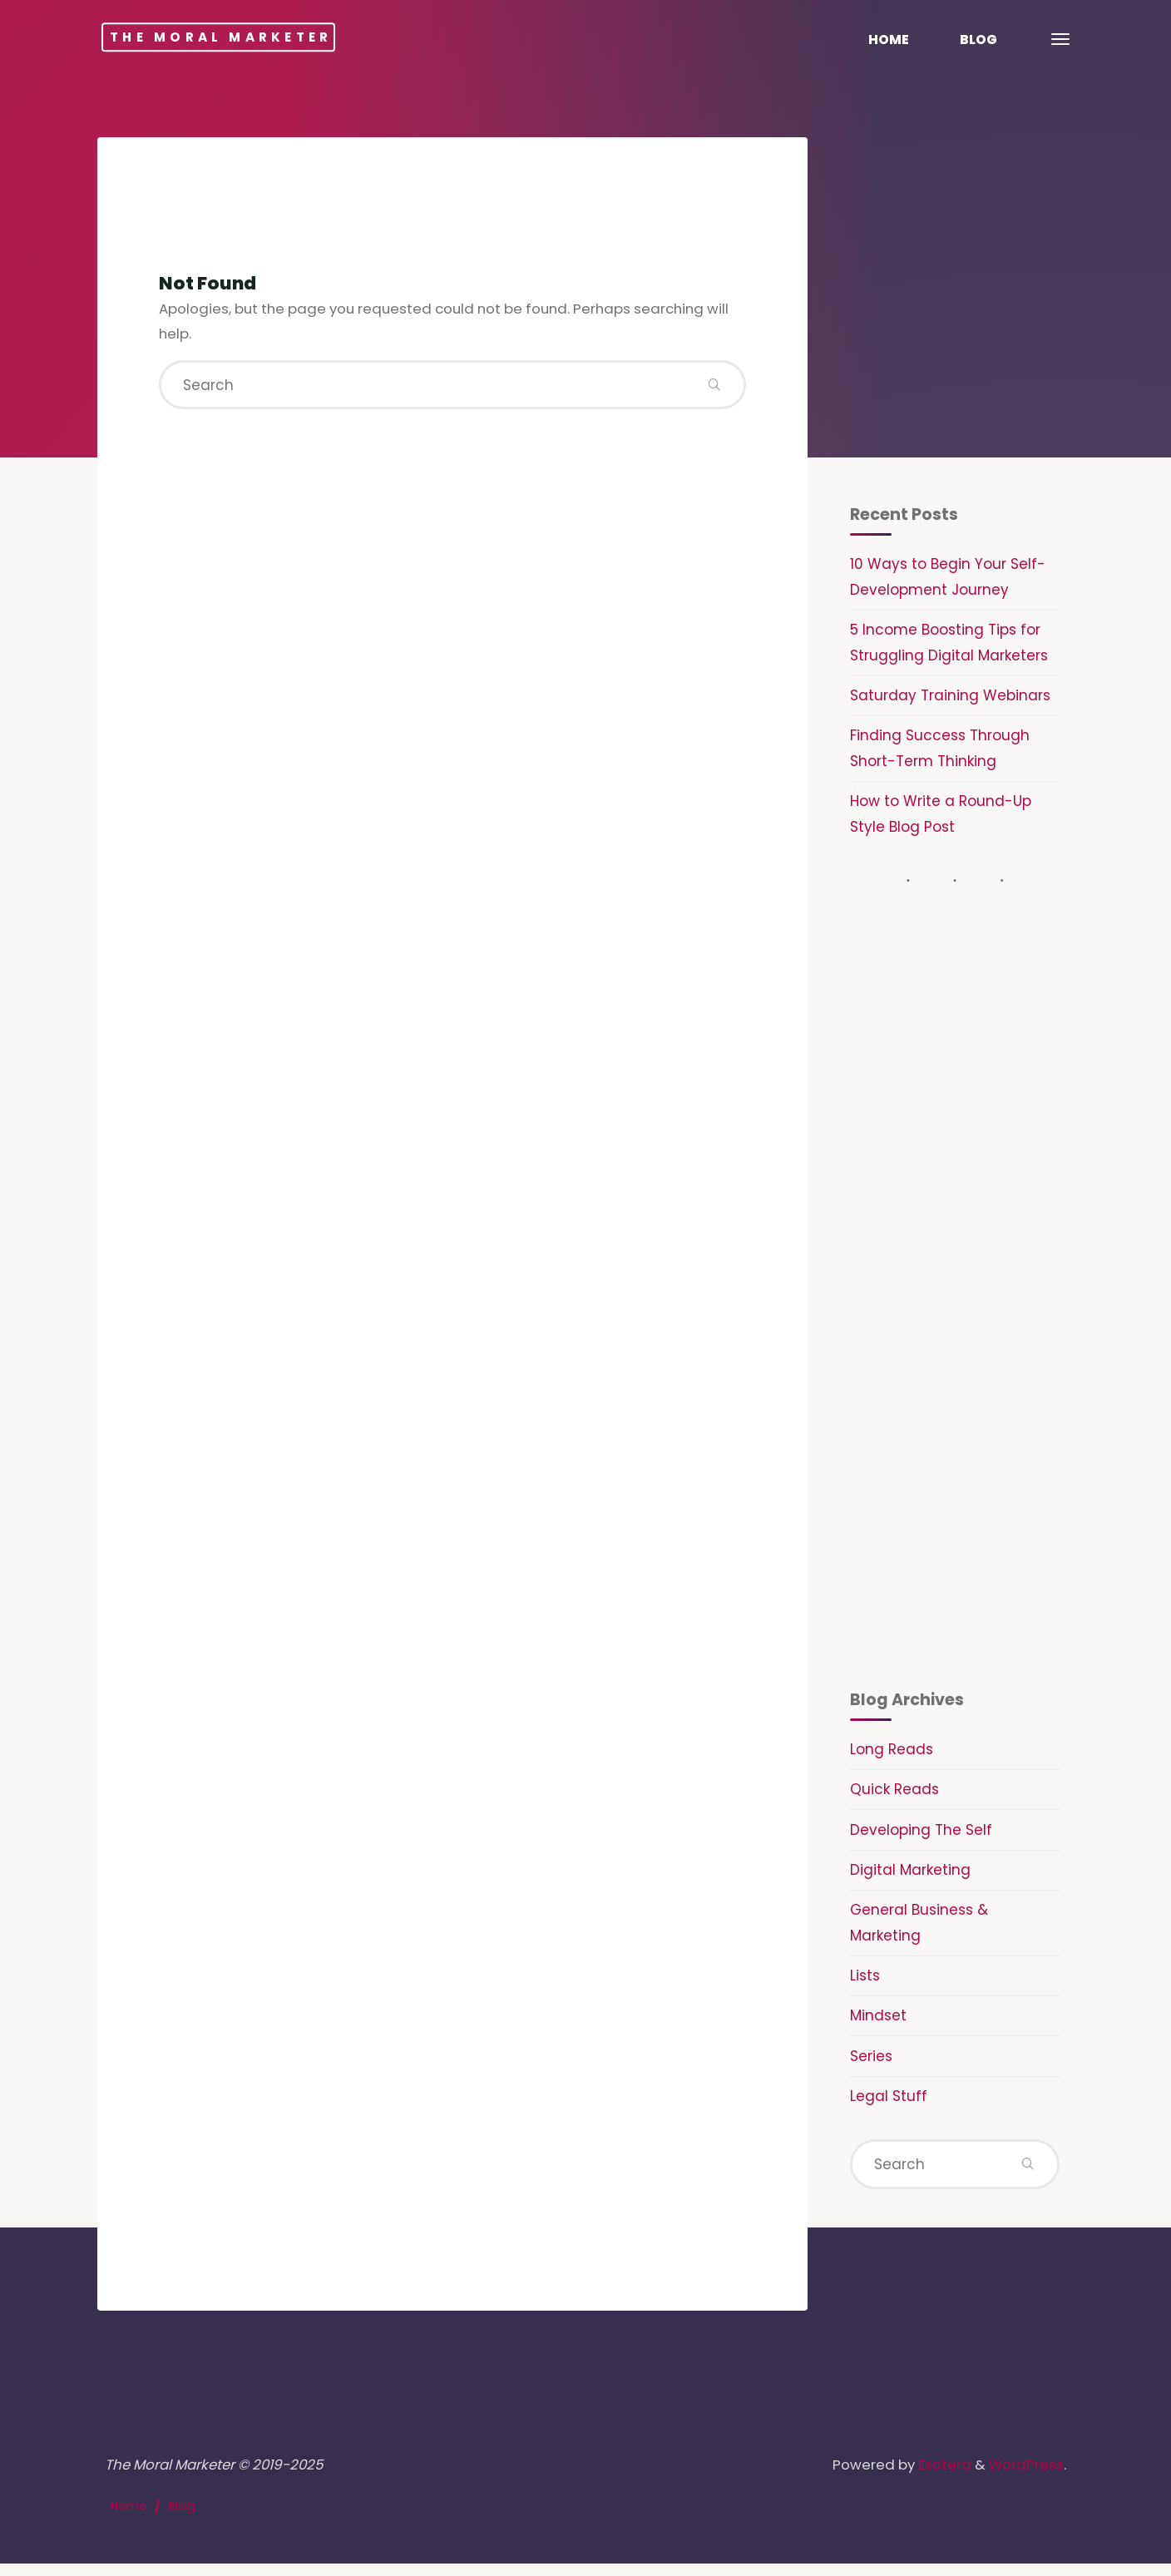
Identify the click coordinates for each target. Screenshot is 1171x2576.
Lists (865, 1983)
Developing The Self (921, 1836)
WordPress (1026, 2475)
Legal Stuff (888, 2104)
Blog (182, 2517)
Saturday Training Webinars (950, 698)
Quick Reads (894, 1796)
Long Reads (891, 1755)
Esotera (940, 2475)
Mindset (878, 2023)
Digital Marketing (910, 1876)
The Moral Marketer (245, 37)
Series (871, 2064)
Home (129, 2517)
